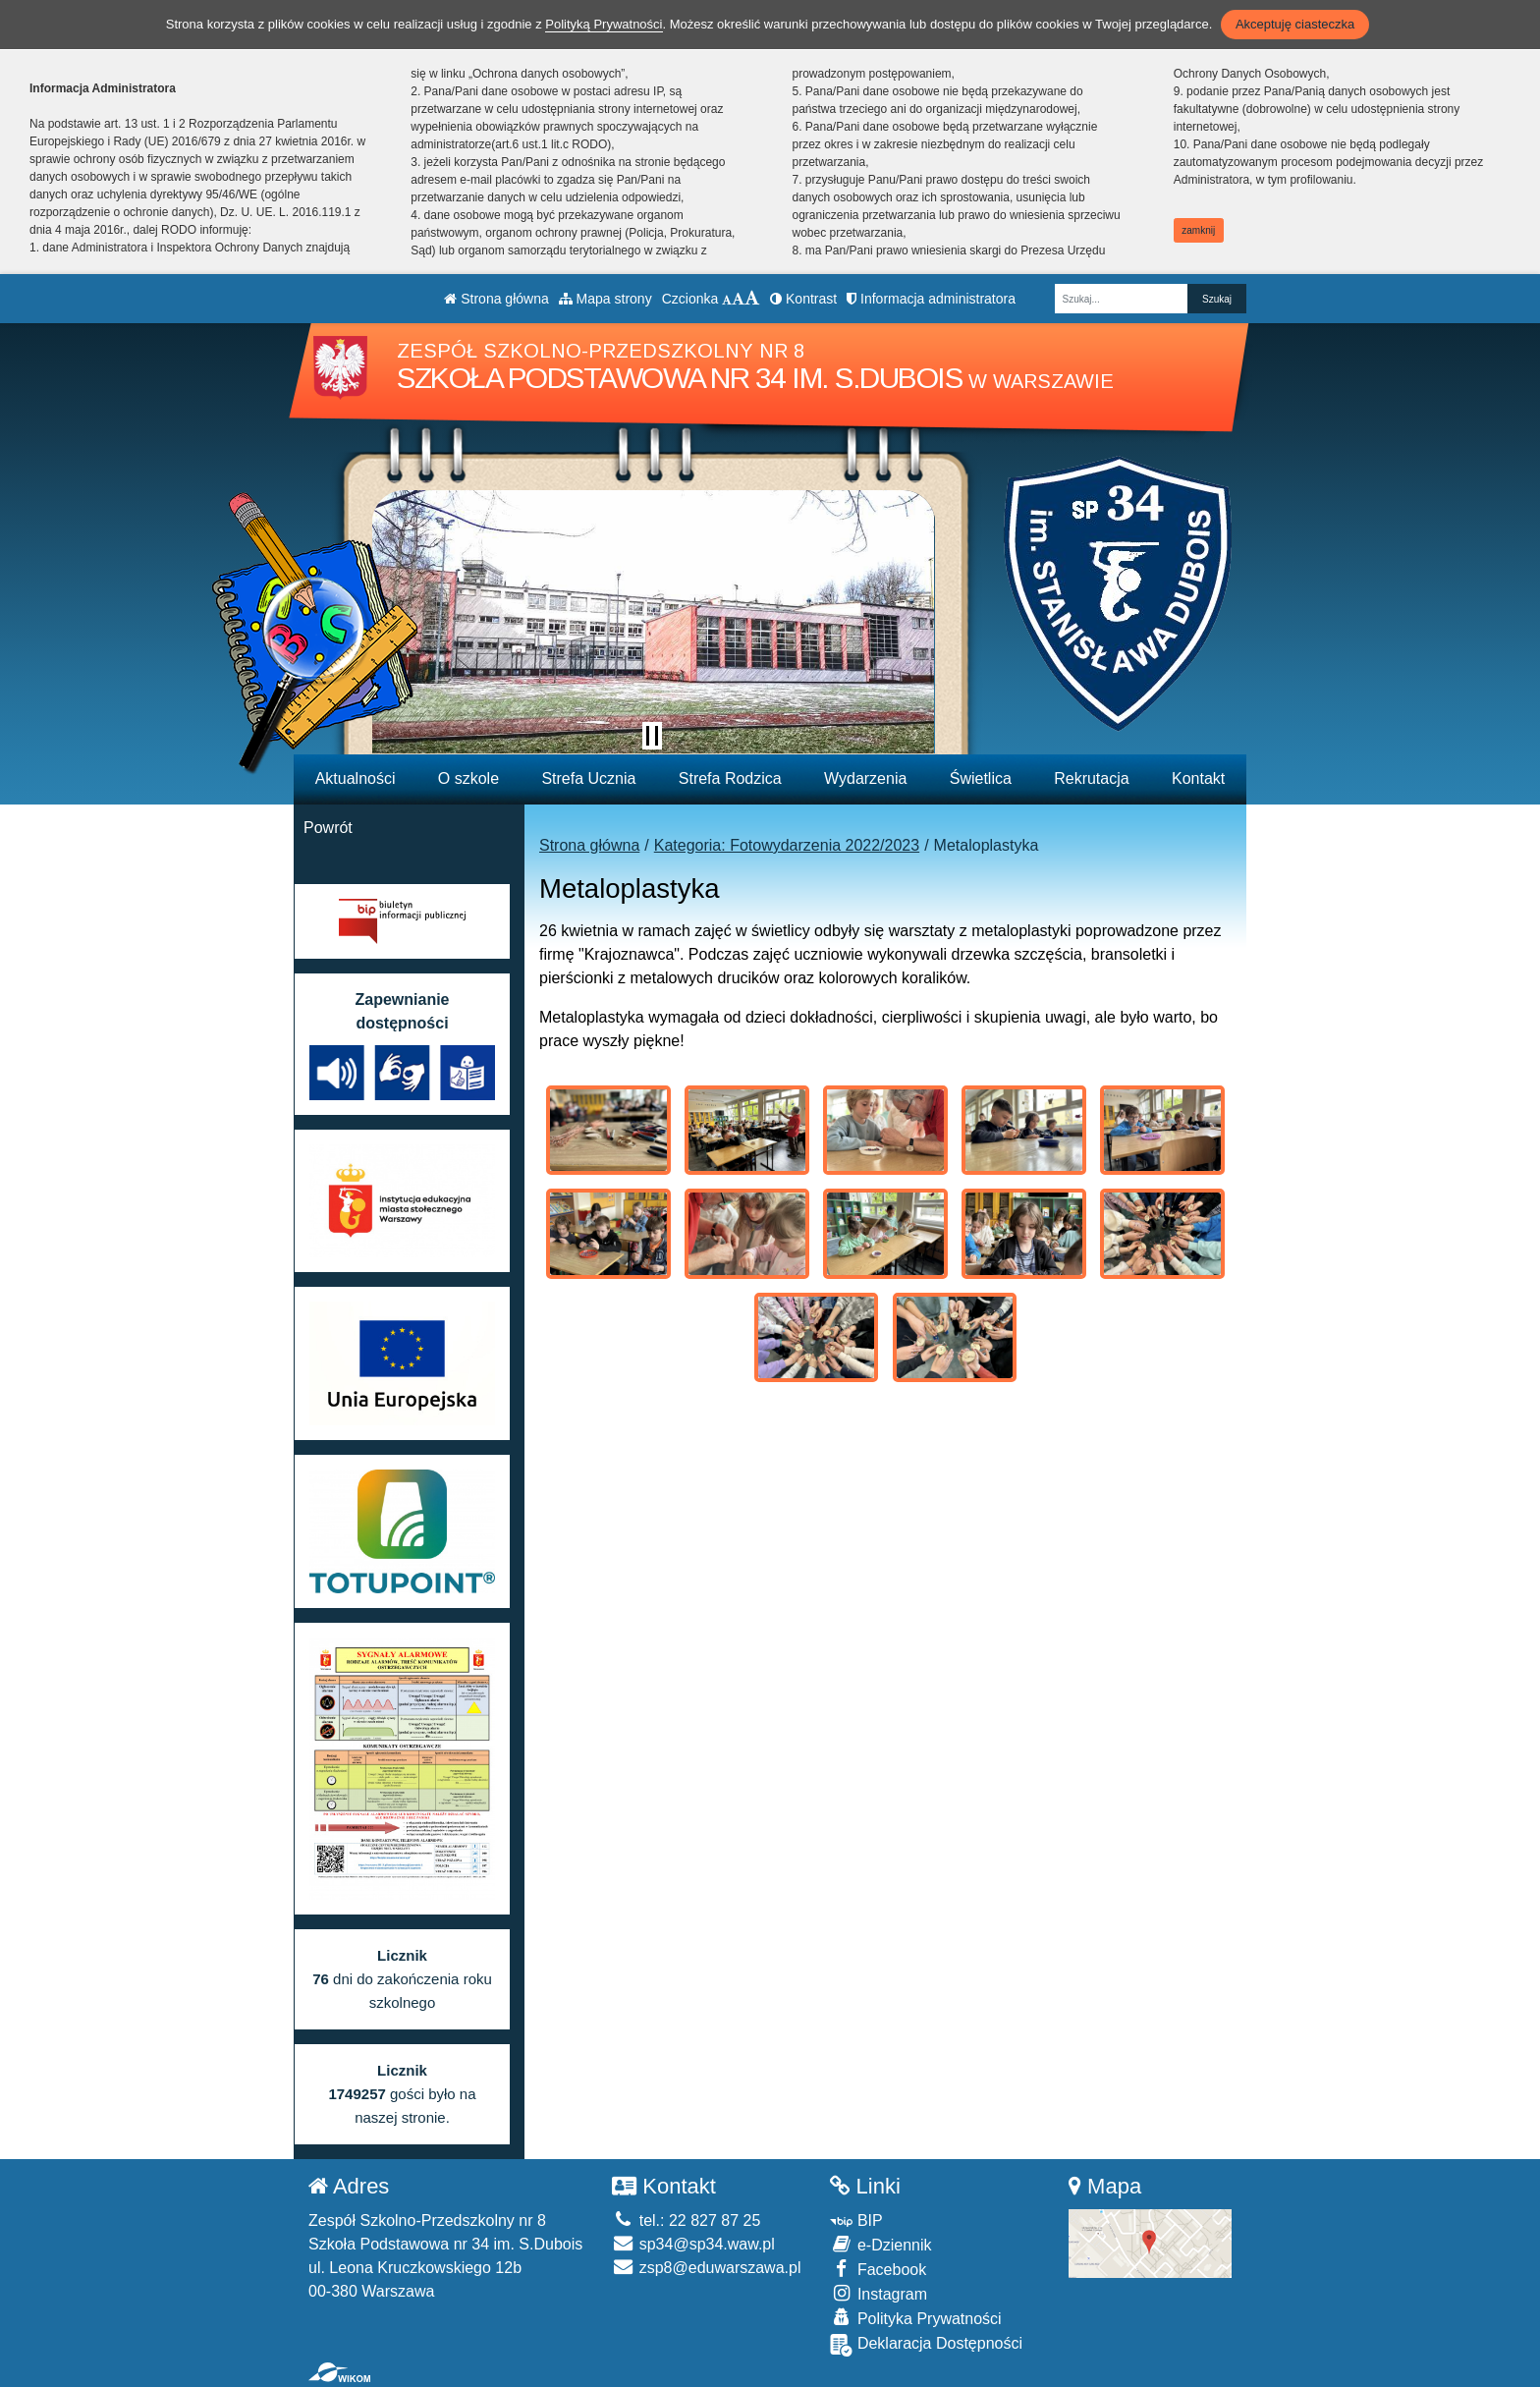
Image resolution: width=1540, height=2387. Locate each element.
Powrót (328, 827)
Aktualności (355, 778)
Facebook (878, 2268)
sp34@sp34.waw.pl (693, 2244)
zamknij (1198, 230)
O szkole (468, 778)
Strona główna (496, 298)
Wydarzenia (865, 778)
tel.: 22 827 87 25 (686, 2220)
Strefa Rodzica (730, 778)
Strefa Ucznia (588, 778)
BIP (856, 2220)
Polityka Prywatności (915, 2317)
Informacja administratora (931, 298)
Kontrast (803, 298)
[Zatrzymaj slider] (652, 736)
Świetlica (981, 778)
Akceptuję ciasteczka (1295, 24)
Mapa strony (605, 298)
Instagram (878, 2293)
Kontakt (1198, 778)
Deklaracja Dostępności (926, 2345)
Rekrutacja (1091, 778)
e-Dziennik (880, 2244)
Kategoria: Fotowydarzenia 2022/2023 (786, 845)
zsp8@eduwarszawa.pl (706, 2267)
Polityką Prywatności (603, 24)
